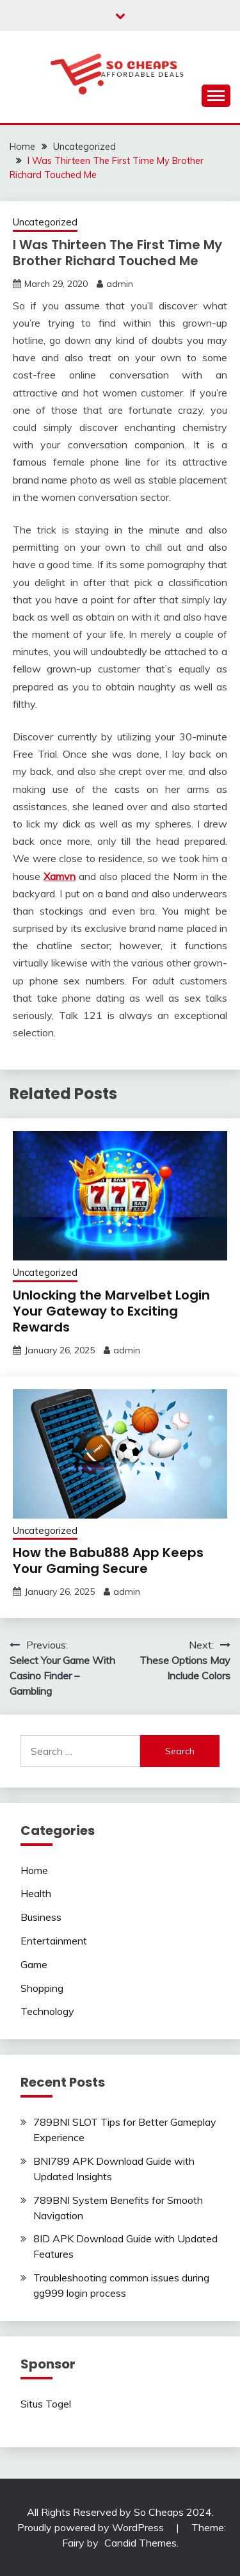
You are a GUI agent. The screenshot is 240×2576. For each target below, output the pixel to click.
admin (119, 283)
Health (35, 1893)
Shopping (41, 1988)
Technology (47, 2011)
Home (34, 1870)
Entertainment (53, 1940)
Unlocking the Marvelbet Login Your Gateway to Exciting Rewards (111, 1311)
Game (33, 1964)
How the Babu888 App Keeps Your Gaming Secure (108, 1560)
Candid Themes (140, 2542)
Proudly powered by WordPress (91, 2527)
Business (40, 1917)
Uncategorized (45, 222)
